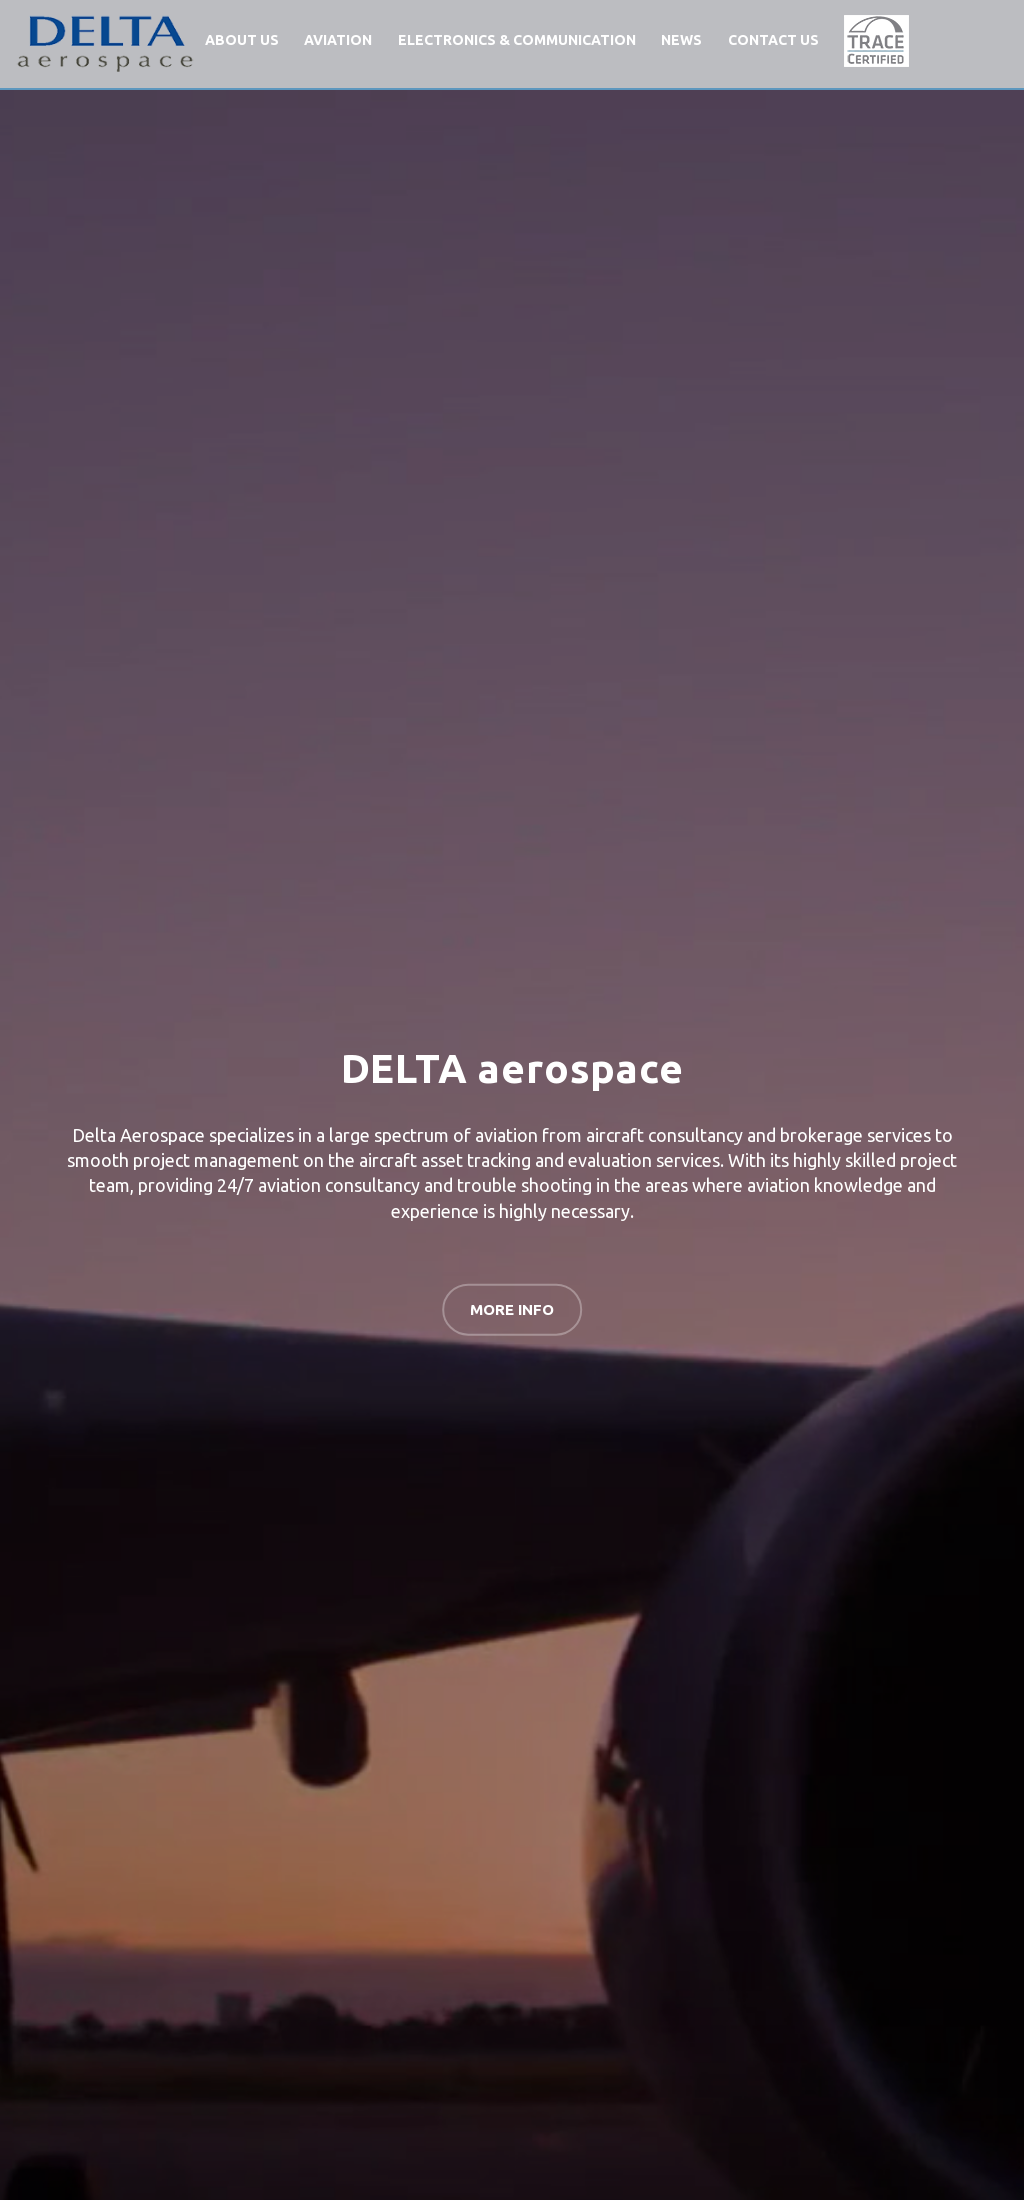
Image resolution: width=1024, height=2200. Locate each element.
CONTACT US (773, 40)
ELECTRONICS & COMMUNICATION (517, 40)
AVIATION (338, 40)
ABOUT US (242, 40)
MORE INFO (512, 1308)
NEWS (681, 40)
